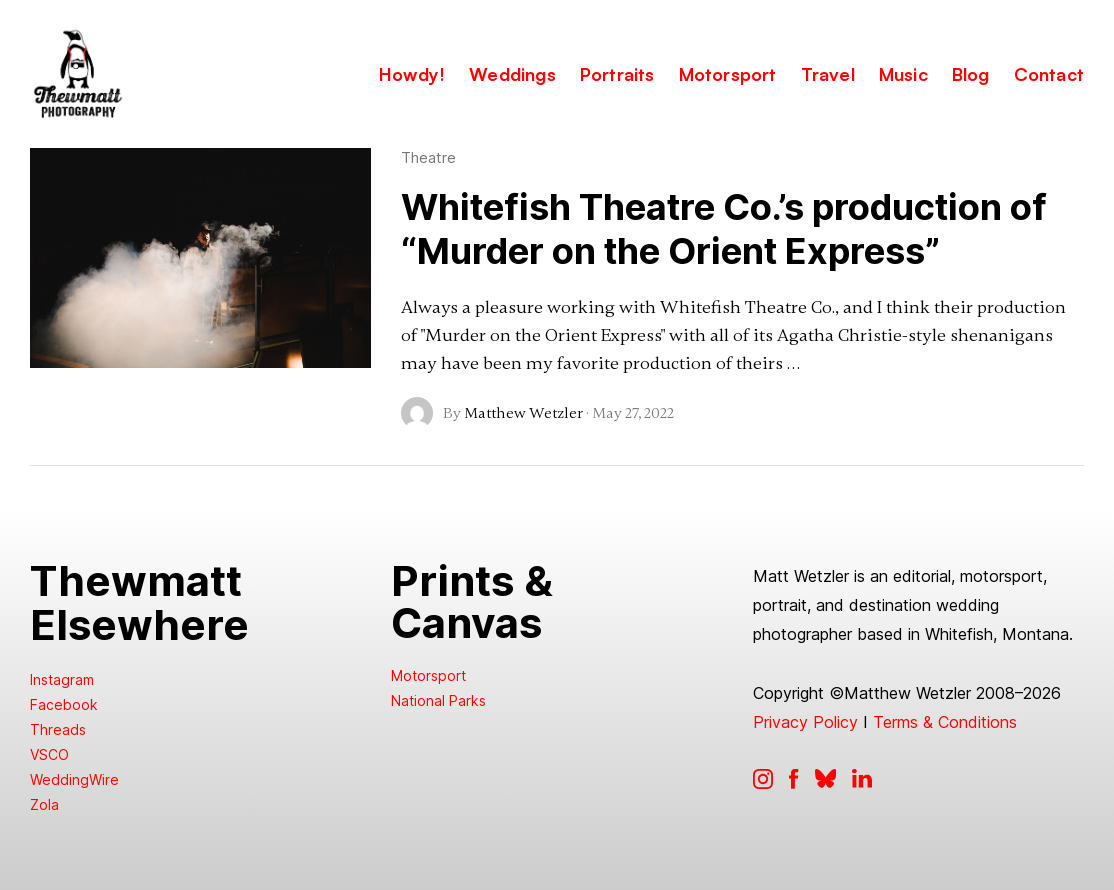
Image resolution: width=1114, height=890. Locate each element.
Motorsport (428, 675)
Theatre (428, 157)
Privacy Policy (805, 722)
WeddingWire (74, 779)
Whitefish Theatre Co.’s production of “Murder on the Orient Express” (724, 229)
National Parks (438, 700)
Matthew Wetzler (523, 413)
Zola (44, 804)
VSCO (49, 754)
